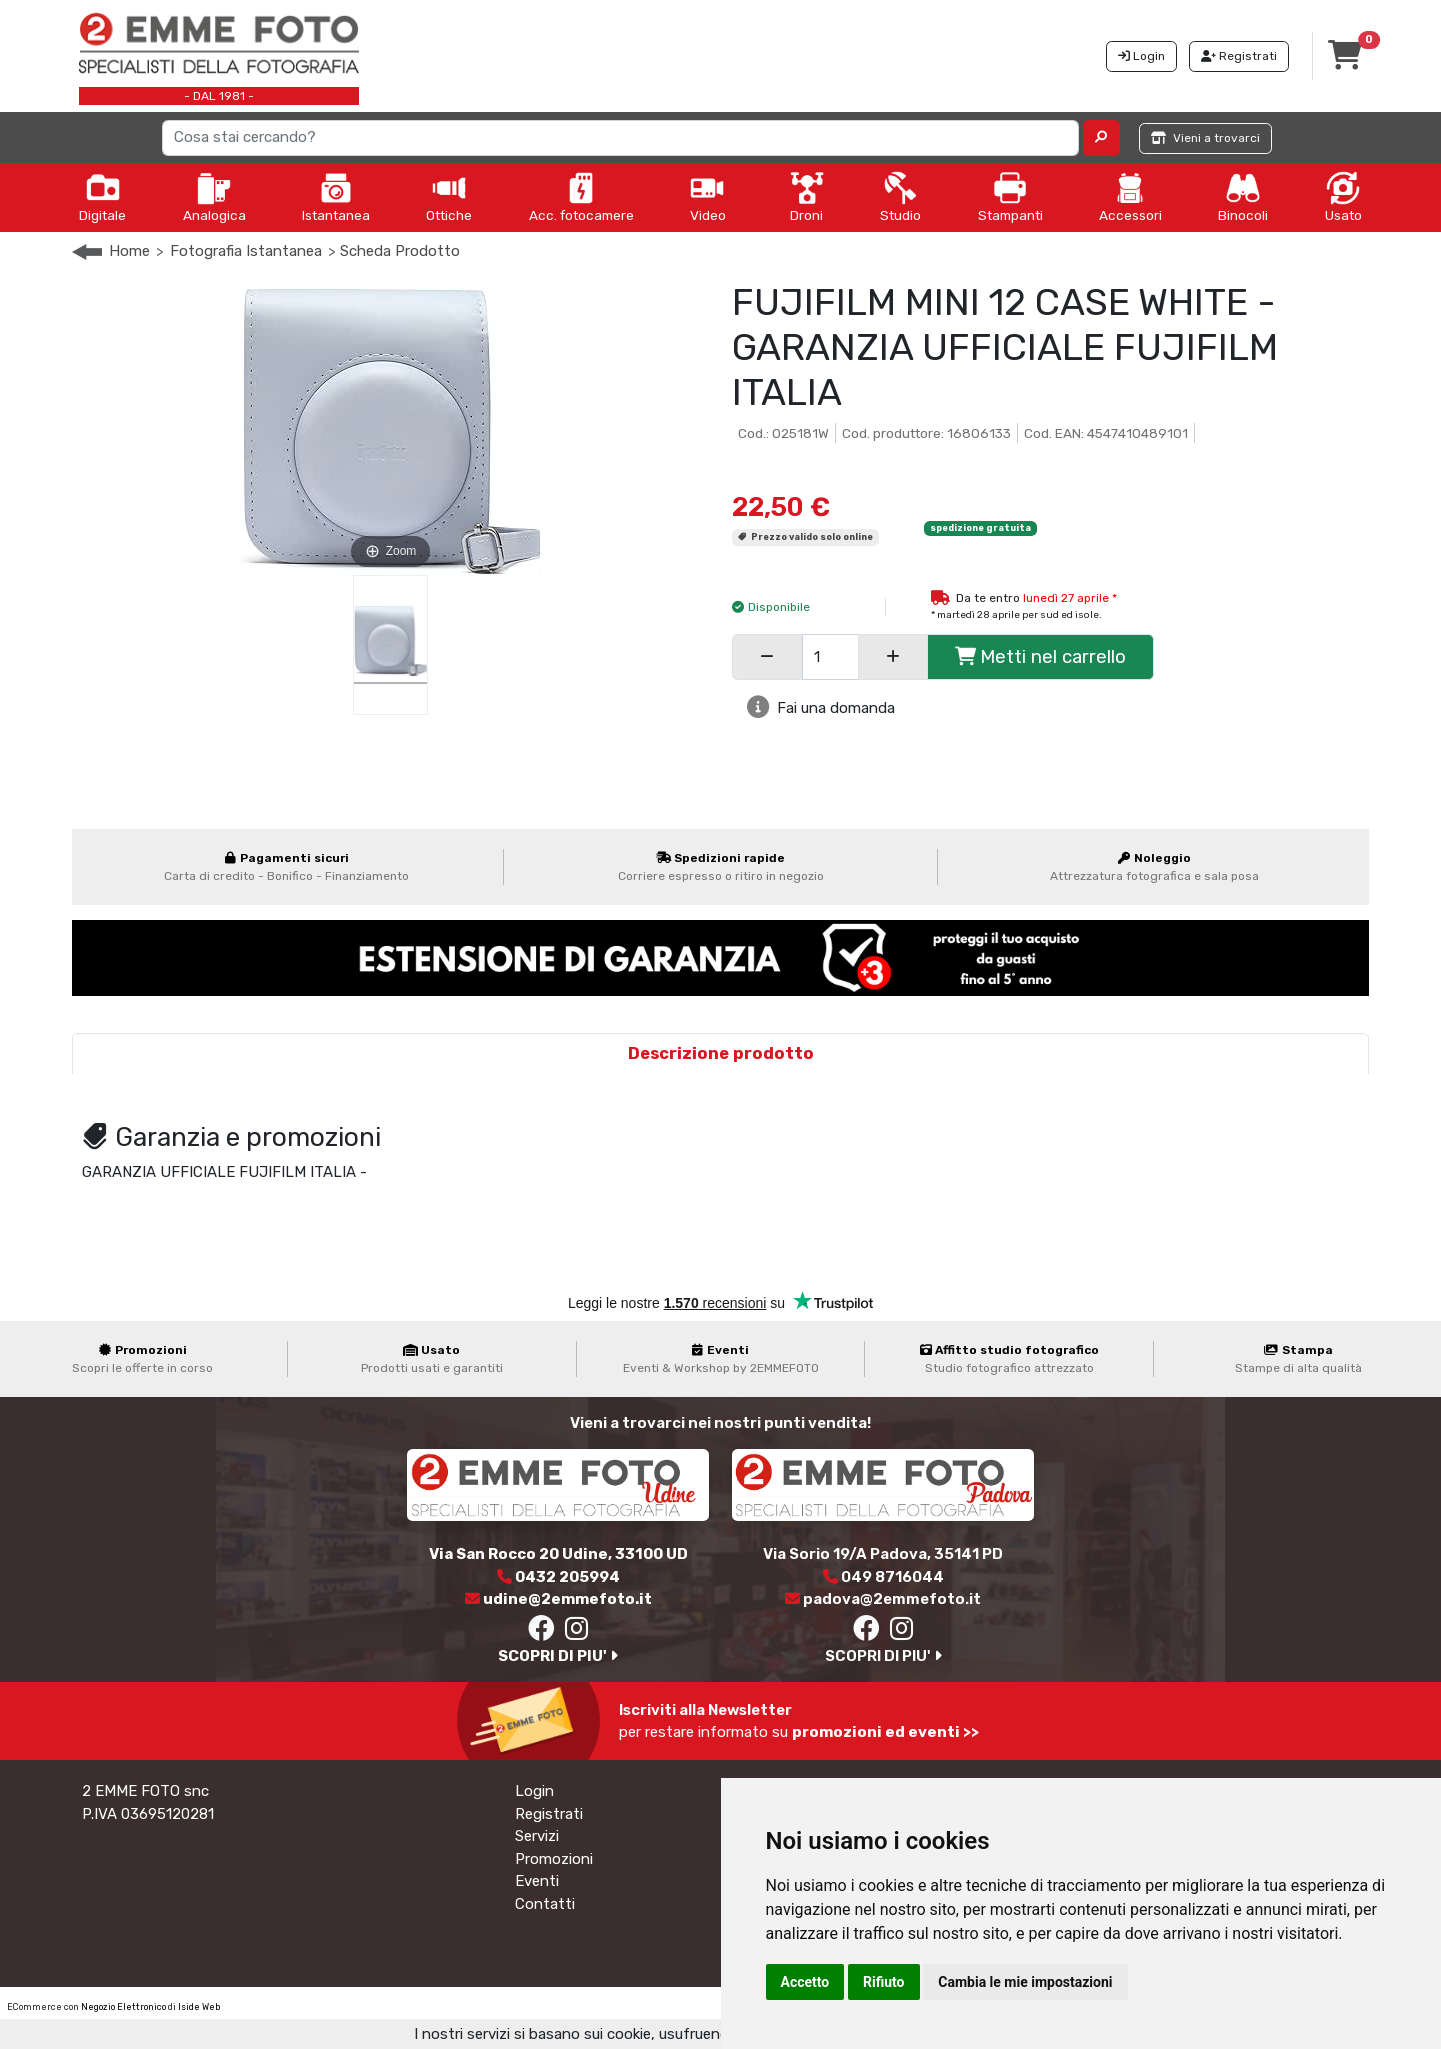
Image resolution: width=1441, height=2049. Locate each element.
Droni (807, 197)
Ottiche (449, 197)
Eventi (537, 1881)
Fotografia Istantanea (246, 251)
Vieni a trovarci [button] (1205, 138)
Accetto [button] (805, 1982)
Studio (900, 197)
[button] (1101, 138)
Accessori (1130, 197)
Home (129, 251)
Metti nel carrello (1040, 656)
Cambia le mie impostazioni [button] (1025, 1982)
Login (534, 1791)
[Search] (621, 138)
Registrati (549, 1814)
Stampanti (1010, 197)
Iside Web (199, 2007)
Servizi (537, 1836)
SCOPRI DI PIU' (558, 1656)
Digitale (102, 197)
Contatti (545, 1904)
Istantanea (336, 197)
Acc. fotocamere (581, 197)
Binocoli (1243, 197)
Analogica (214, 197)
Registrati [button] (1239, 56)
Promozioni (554, 1859)
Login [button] (1141, 56)
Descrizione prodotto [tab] (721, 1053)
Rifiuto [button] (884, 1982)
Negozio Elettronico (123, 2007)
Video (708, 197)
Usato (1343, 197)
